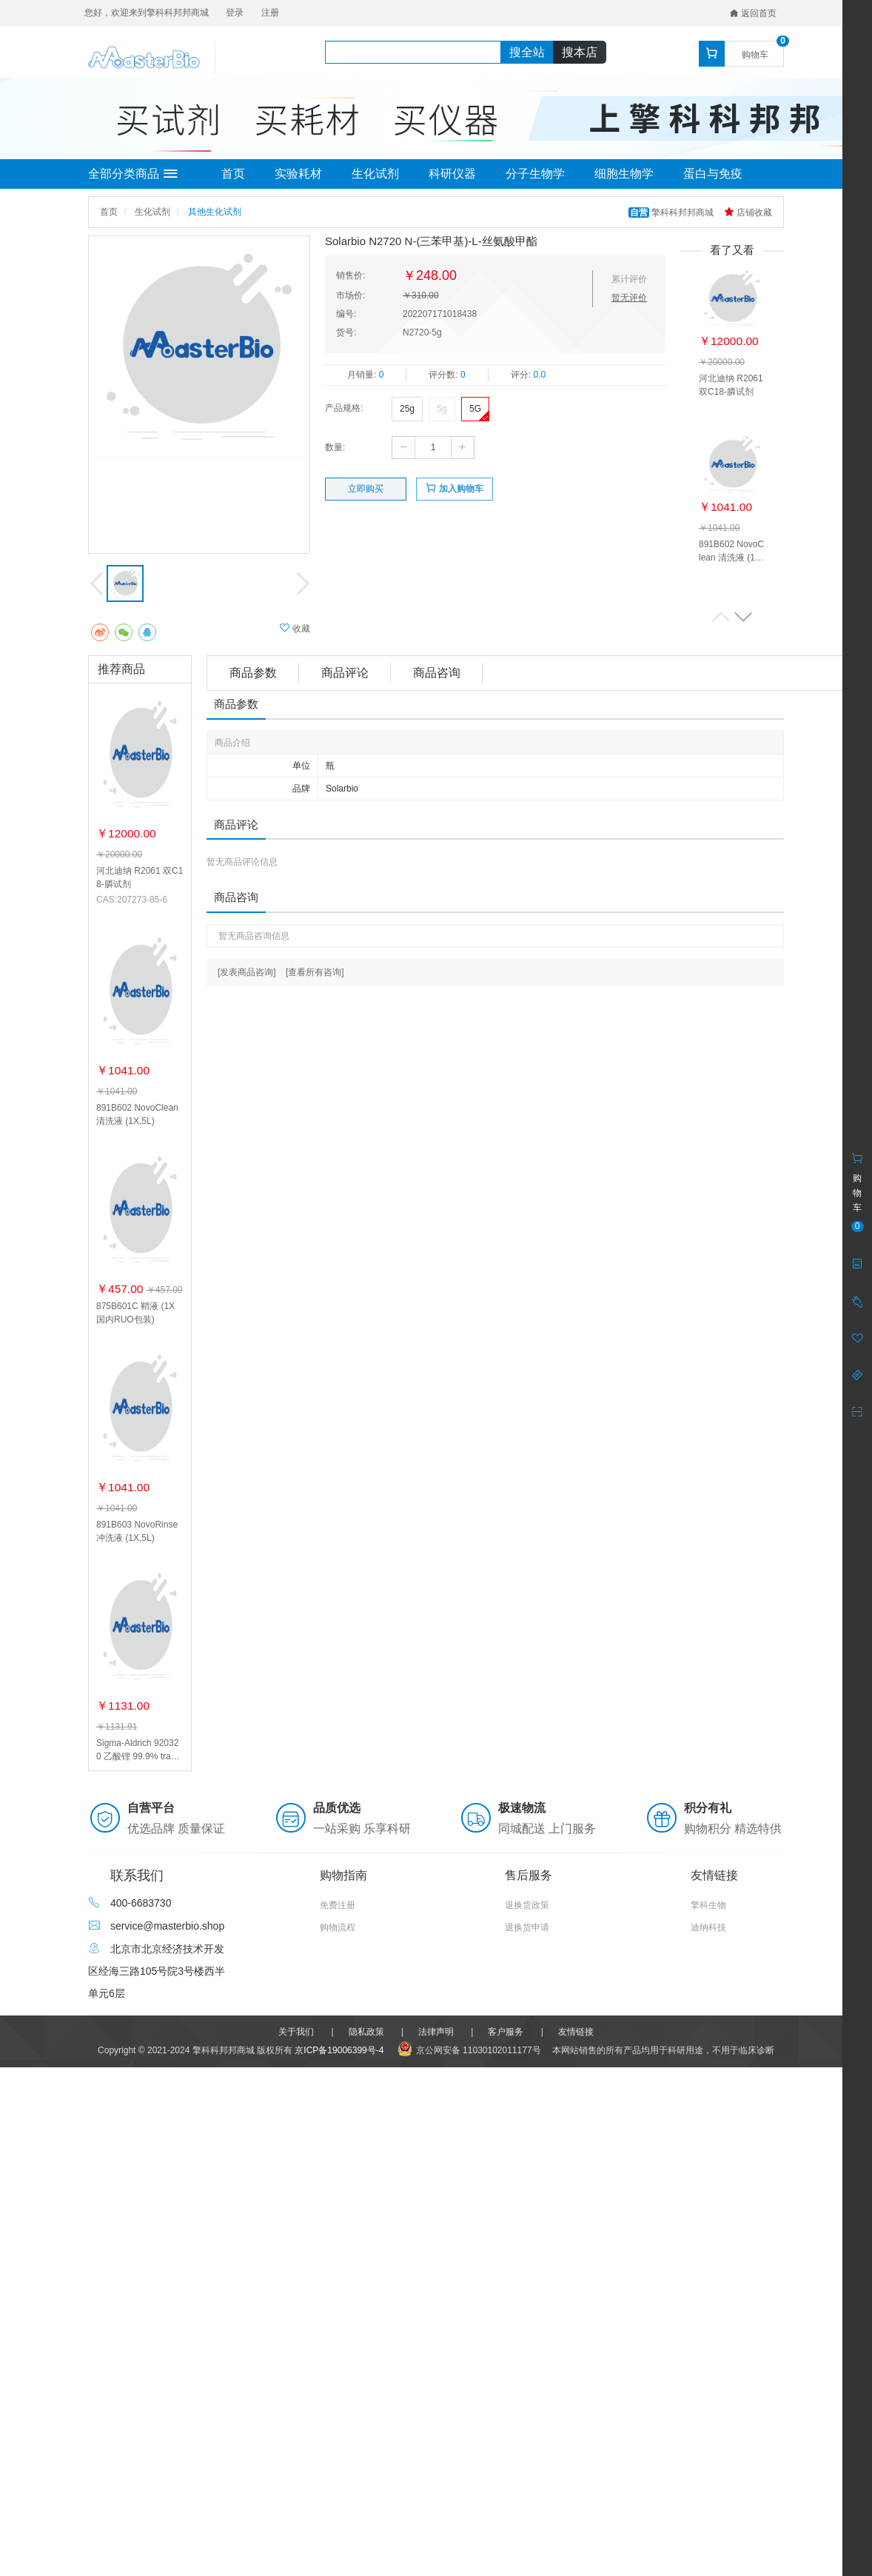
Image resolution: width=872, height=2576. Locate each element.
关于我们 (296, 2032)
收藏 (295, 628)
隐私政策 (366, 2032)
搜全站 (527, 52)
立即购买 (365, 489)
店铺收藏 (748, 212)
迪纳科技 (708, 1927)
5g (441, 409)
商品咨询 (436, 672)
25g (407, 409)
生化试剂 (375, 173)
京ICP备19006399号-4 (339, 2050)
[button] (743, 616)
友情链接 (576, 2032)
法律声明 (436, 2032)
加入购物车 (454, 488)
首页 (233, 173)
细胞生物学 (624, 173)
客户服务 (505, 2032)
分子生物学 (535, 173)
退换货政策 (527, 1905)
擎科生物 (708, 1905)
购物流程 (337, 1927)
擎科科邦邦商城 (672, 212)
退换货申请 (527, 1927)
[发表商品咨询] (247, 972)
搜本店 (579, 52)
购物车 (755, 55)
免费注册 (337, 1905)
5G (475, 409)
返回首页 (753, 13)
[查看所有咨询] (315, 972)
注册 (270, 12)
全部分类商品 (133, 174)
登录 (235, 12)
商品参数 (253, 672)
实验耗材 (298, 173)
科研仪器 (452, 173)
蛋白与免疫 (712, 173)
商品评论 (345, 672)
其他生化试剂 (214, 212)
